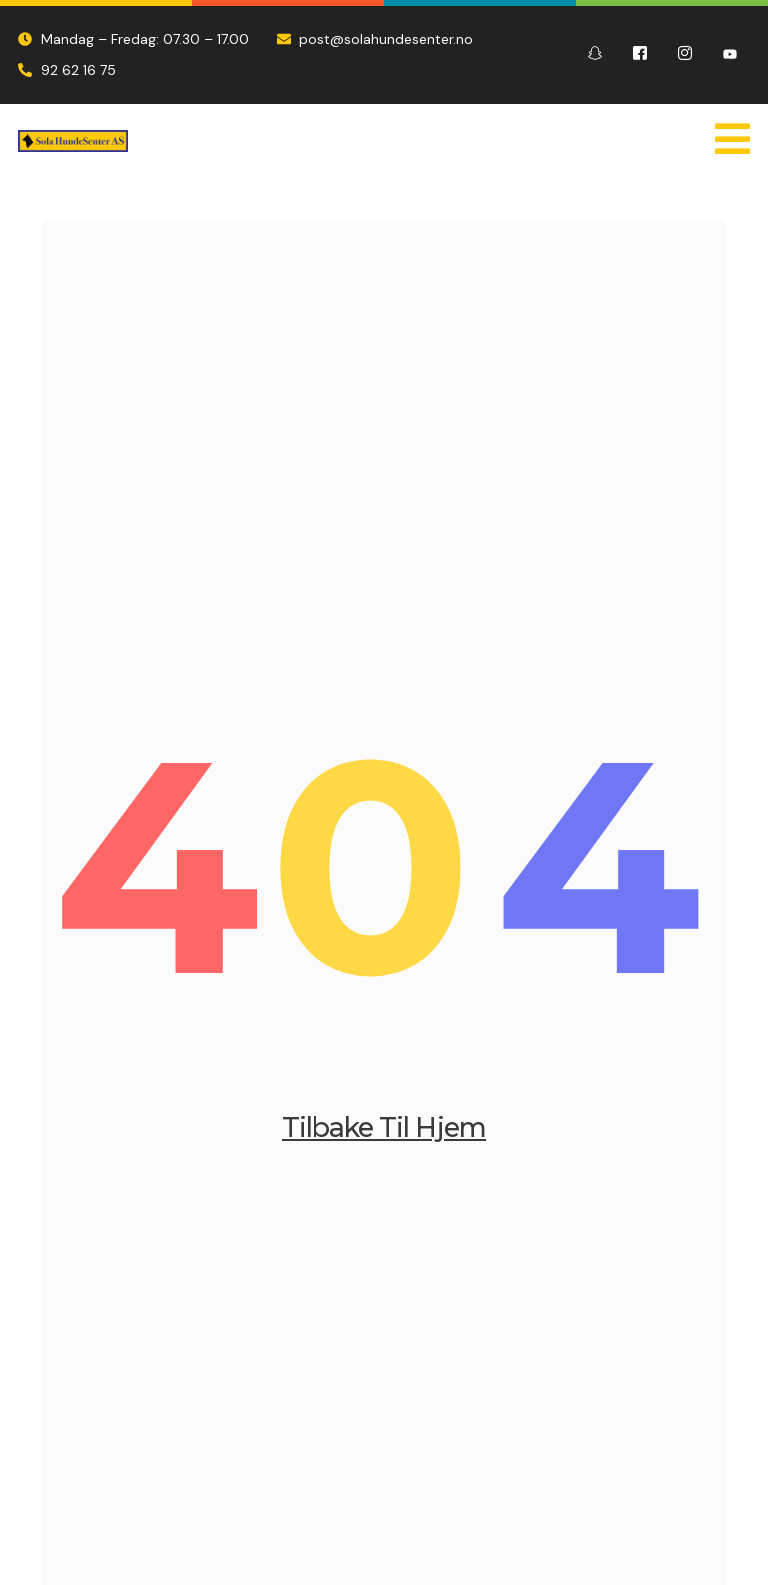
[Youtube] (730, 55)
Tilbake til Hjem (384, 1134)
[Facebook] (640, 55)
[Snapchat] (595, 55)
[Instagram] (685, 55)
